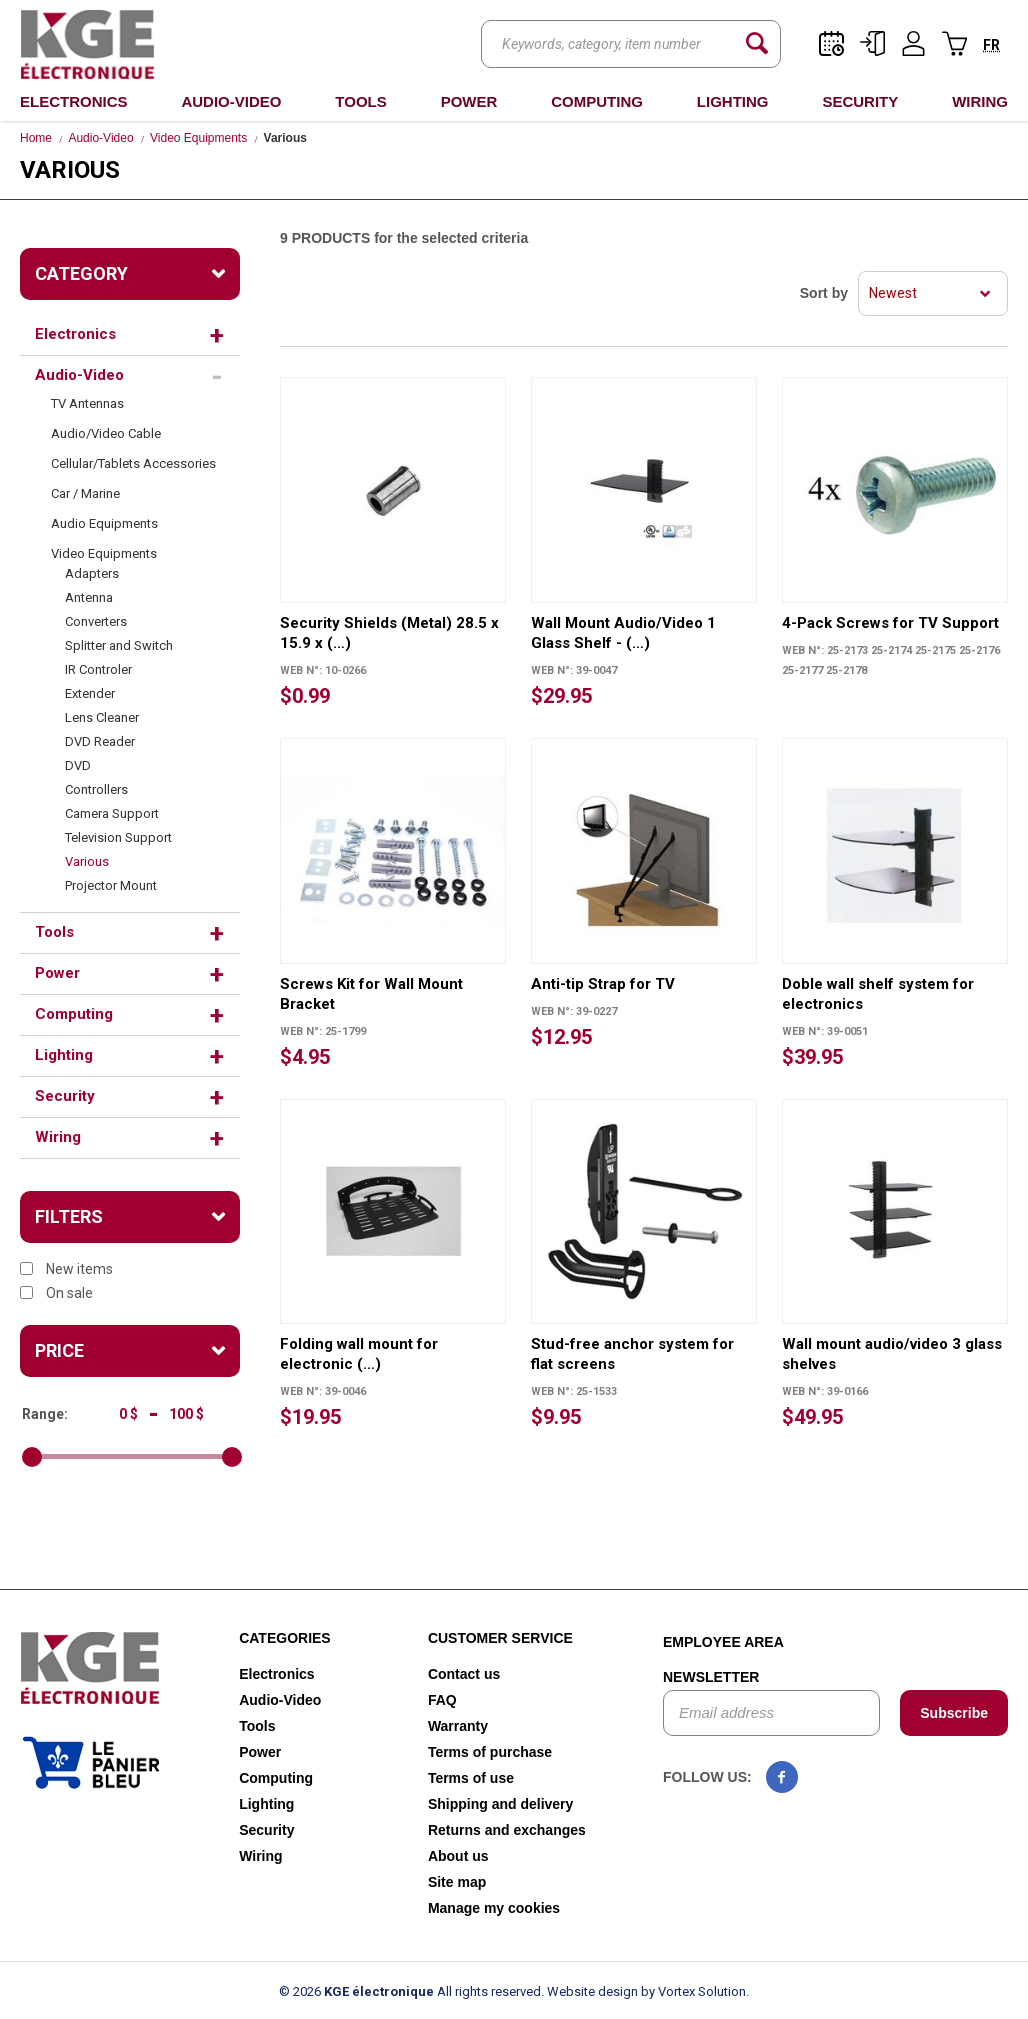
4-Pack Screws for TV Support (890, 623)
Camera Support (112, 813)
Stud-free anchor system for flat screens (632, 1354)
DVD (78, 765)
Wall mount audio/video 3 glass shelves (892, 1354)
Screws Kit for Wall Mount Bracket (371, 994)
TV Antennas (87, 403)
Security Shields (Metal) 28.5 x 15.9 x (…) (389, 633)
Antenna (89, 597)
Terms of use (471, 1778)
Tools (360, 101)
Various (87, 861)
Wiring (980, 101)
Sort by (824, 293)
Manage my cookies (494, 1908)
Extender (90, 693)
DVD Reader (100, 741)
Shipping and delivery (500, 1804)
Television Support (118, 837)
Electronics (74, 101)
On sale (56, 1293)
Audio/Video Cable (106, 433)
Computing (597, 101)
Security (860, 101)
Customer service (500, 1638)
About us (458, 1856)
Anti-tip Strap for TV (603, 984)
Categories (285, 1638)
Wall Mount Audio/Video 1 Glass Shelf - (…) (623, 633)
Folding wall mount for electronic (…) (359, 1354)
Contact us (464, 1674)
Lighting (733, 101)
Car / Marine (85, 493)
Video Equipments (198, 138)
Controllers (96, 789)
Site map (457, 1882)
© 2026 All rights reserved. (411, 1991)
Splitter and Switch (119, 645)
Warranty (458, 1726)
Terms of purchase (490, 1752)
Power (469, 101)
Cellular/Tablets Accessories (133, 463)
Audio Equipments (104, 523)
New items (66, 1269)
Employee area (723, 1642)
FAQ (442, 1700)
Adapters (92, 573)
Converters (96, 621)
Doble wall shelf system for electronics (878, 994)
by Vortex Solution (693, 1991)
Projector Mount (111, 885)
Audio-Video (231, 101)
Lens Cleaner (102, 717)
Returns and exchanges (507, 1830)
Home (36, 138)
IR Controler (98, 669)
